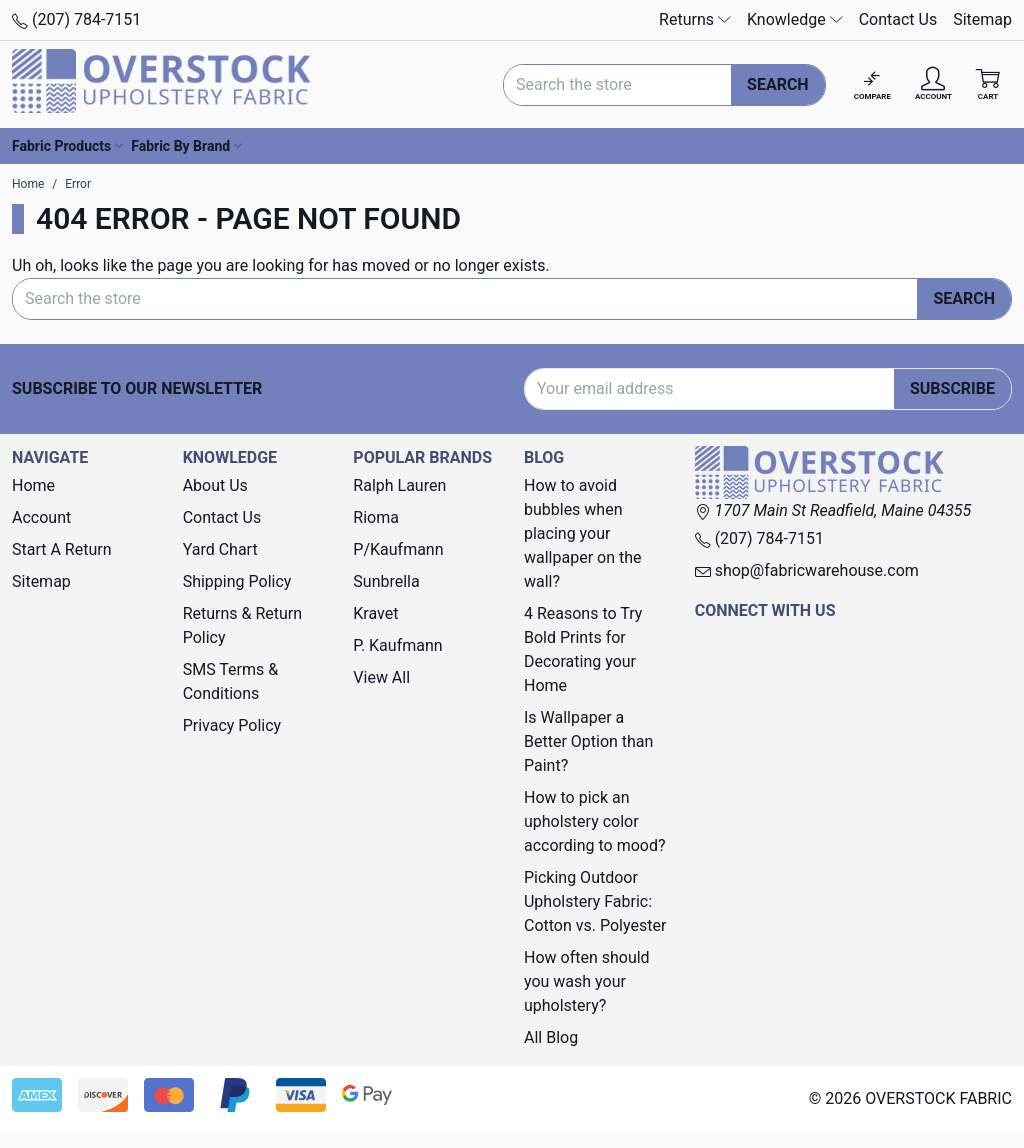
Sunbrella (386, 581)
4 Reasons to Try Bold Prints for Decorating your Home (583, 649)
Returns (695, 19)
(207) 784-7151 (76, 19)
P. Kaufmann (397, 645)
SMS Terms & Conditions (231, 681)
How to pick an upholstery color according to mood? (595, 821)
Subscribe (952, 388)
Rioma (376, 517)
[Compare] (872, 84)
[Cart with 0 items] (988, 84)
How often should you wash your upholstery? (587, 981)
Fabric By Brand (186, 146)
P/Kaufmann (398, 549)
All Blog (551, 1037)
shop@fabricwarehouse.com (807, 570)
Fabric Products (67, 146)
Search (778, 84)
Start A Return (62, 549)
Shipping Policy (237, 581)
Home (33, 485)
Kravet (375, 613)
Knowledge (795, 19)
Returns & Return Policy (242, 625)
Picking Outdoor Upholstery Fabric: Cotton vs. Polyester (595, 901)
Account (41, 517)
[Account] (933, 84)
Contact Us (898, 19)
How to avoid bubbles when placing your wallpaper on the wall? (583, 533)
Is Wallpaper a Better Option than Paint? (588, 741)
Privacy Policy (232, 725)
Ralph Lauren (399, 485)
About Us (215, 485)
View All (381, 677)
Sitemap (982, 19)
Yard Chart (220, 549)
